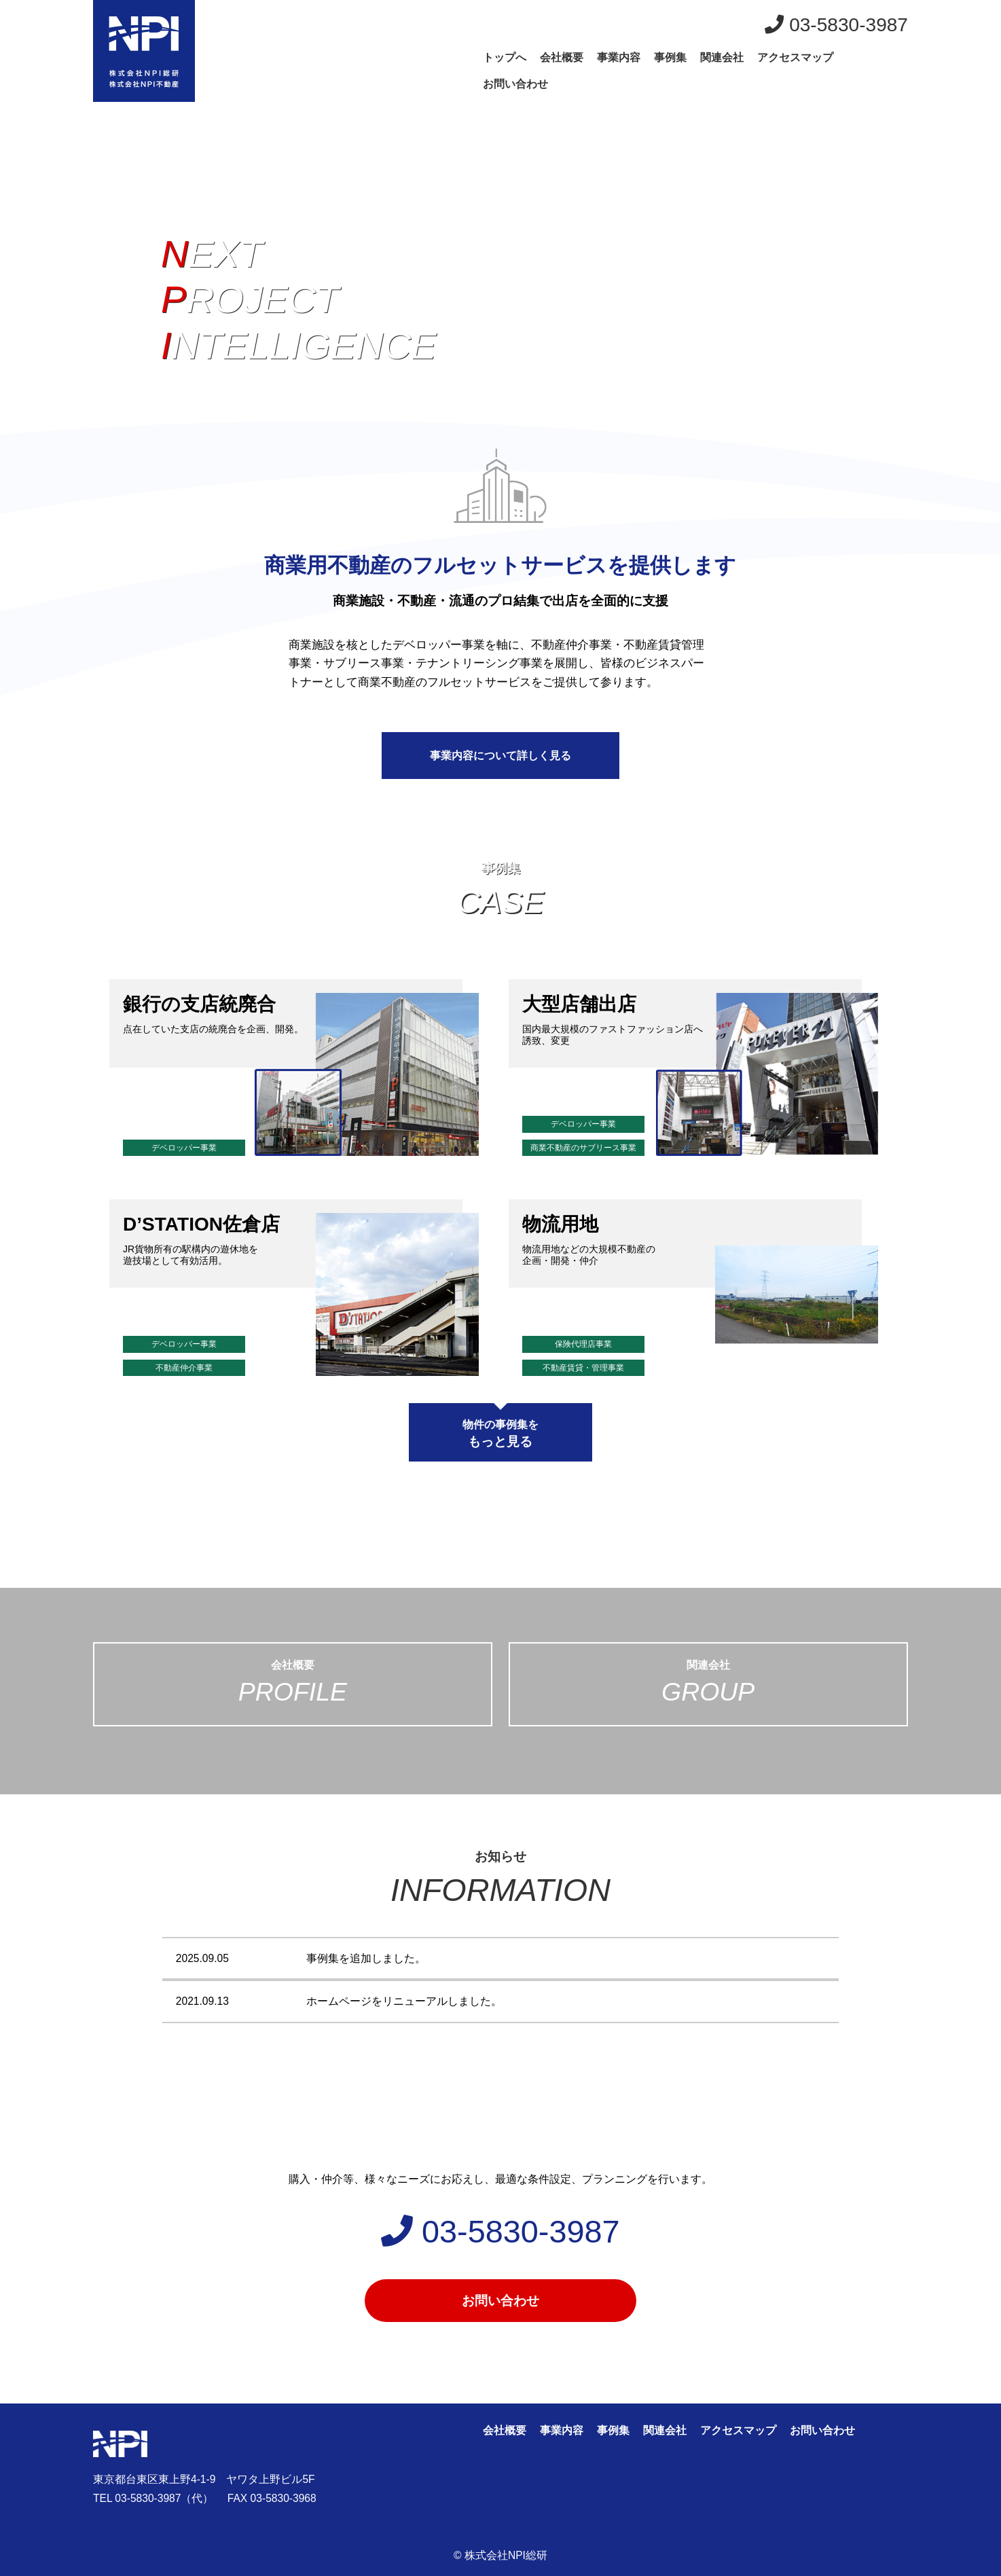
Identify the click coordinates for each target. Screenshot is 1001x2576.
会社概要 (561, 57)
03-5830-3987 (836, 24)
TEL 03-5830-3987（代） (153, 2498)
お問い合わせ (515, 84)
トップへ (504, 57)
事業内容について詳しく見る (500, 755)
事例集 (670, 57)
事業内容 (618, 57)
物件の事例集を (500, 1434)
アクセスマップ (795, 57)
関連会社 (722, 57)
